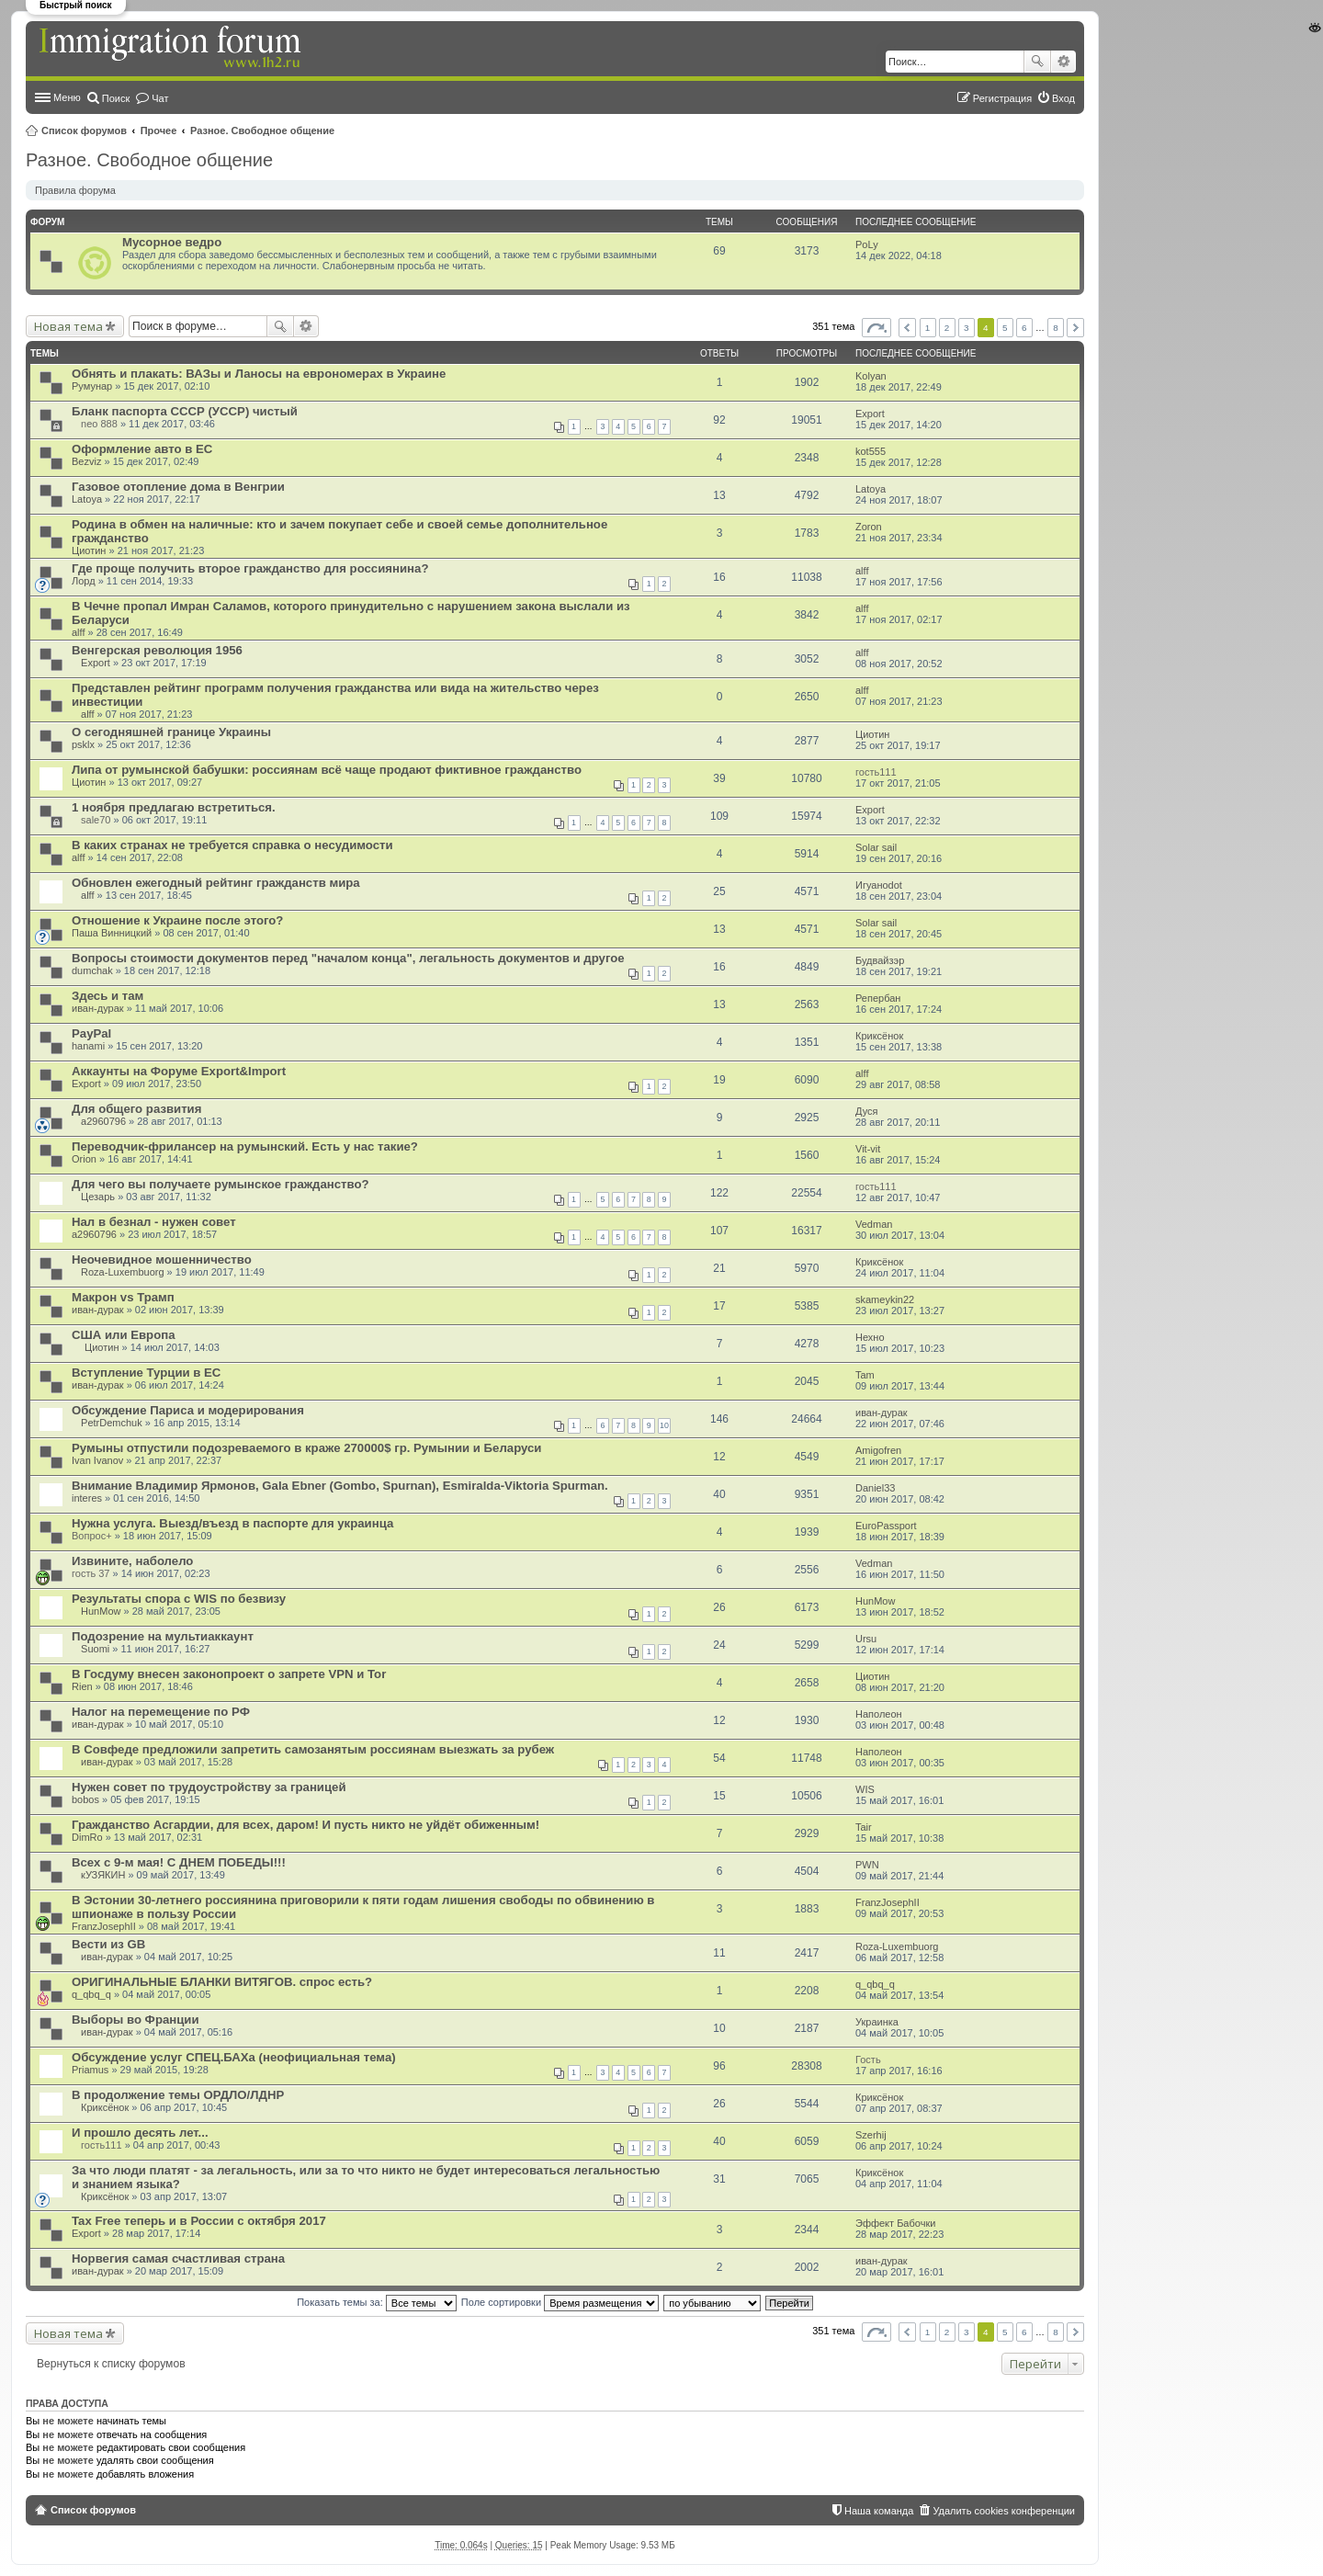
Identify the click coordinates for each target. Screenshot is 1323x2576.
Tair (863, 1827)
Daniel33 (875, 1487)
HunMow (100, 1611)
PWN (867, 1864)
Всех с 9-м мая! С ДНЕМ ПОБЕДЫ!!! (179, 1862)
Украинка (877, 2021)
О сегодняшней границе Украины (171, 732)
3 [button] (966, 328)
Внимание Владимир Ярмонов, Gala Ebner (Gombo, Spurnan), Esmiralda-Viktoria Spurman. (340, 1485)
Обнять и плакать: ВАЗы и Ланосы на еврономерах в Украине (259, 373)
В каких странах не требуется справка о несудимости (232, 845)
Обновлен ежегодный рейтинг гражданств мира (216, 883)
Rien (82, 1686)
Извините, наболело (132, 1561)
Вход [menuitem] (1063, 98)
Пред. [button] (907, 327)
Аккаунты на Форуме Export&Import (179, 1071)
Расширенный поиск (1063, 62)
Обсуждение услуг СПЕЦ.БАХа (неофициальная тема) (234, 2057)
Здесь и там (107, 996)
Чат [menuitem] (160, 98)
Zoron (868, 526)
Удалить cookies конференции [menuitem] (1004, 2510)
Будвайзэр (879, 960)
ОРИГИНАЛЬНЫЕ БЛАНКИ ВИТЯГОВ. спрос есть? (222, 1982)
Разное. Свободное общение (262, 130)
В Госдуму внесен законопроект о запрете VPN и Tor (229, 1674)
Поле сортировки (560, 2302)
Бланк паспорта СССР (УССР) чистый (185, 411)
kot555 (870, 451)
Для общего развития (136, 1109)
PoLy (866, 244)
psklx (83, 744)
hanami (88, 1045)
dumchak (92, 970)
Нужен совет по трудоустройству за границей (209, 1787)
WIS (865, 1789)
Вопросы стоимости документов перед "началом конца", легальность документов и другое (348, 958)
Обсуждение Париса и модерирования (188, 1410)
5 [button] (1005, 328)
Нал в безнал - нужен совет (154, 1222)
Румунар (92, 386)
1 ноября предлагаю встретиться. (174, 807)
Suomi (95, 1648)
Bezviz (86, 461)
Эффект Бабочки (895, 2223)
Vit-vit (867, 1148)
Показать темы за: (377, 2302)
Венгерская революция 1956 (157, 650)
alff (861, 570)
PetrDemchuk (111, 1422)
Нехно (870, 1337)
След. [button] (1075, 327)
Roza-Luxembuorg (122, 1271)
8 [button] (1055, 328)
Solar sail (876, 847)
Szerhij (871, 2134)
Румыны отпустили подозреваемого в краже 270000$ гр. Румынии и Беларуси (306, 1448)
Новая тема (68, 326)
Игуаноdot (878, 885)
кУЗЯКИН (103, 1874)
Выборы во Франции (135, 2019)
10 (664, 1425)
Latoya (87, 499)
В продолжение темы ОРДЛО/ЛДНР (178, 2095)
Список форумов (84, 130)
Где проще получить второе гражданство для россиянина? (250, 568)
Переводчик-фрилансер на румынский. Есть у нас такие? (245, 1146)
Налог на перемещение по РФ (161, 1712)
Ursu (865, 1638)
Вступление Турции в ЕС (146, 1372)
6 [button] (1024, 328)
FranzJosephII (104, 1926)
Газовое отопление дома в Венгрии (178, 487)
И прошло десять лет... (140, 2132)
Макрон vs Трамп (123, 1297)
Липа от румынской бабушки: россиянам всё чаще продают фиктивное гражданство (327, 770)
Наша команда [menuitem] (878, 2510)
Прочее (159, 130)
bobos (85, 1799)
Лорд (84, 580)
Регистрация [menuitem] (1002, 98)
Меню (67, 97)
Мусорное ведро (171, 242)
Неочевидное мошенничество (162, 1259)
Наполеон (878, 1713)
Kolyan (871, 375)
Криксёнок (879, 1035)
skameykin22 (884, 1299)
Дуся (866, 1111)
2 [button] (947, 328)
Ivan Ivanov (97, 1460)
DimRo (87, 1837)
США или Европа (123, 1335)
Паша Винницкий (112, 932)
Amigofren (878, 1450)
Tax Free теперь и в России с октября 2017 (199, 2221)
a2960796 (103, 1121)
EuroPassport (886, 1525)
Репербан (877, 998)
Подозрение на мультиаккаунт (163, 1636)
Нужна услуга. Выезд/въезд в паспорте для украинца (232, 1523)
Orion (84, 1158)
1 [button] (928, 328)
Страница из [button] (876, 327)
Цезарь (98, 1196)
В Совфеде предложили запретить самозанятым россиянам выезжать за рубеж (313, 1749)
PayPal (91, 1033)
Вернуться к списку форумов (111, 2363)
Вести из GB (108, 1944)
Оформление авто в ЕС (142, 449)
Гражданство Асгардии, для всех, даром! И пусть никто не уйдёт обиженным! (305, 1825)
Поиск (1037, 62)
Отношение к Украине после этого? (177, 920)
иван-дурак (98, 1008)
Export (870, 413)
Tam (865, 1374)
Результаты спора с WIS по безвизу (179, 1599)
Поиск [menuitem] (116, 98)
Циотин (89, 550)
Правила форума (75, 190)
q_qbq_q (91, 1994)
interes (87, 1498)
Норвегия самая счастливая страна (178, 2258)
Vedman (873, 1224)
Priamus (90, 2069)
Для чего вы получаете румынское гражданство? (220, 1184)
